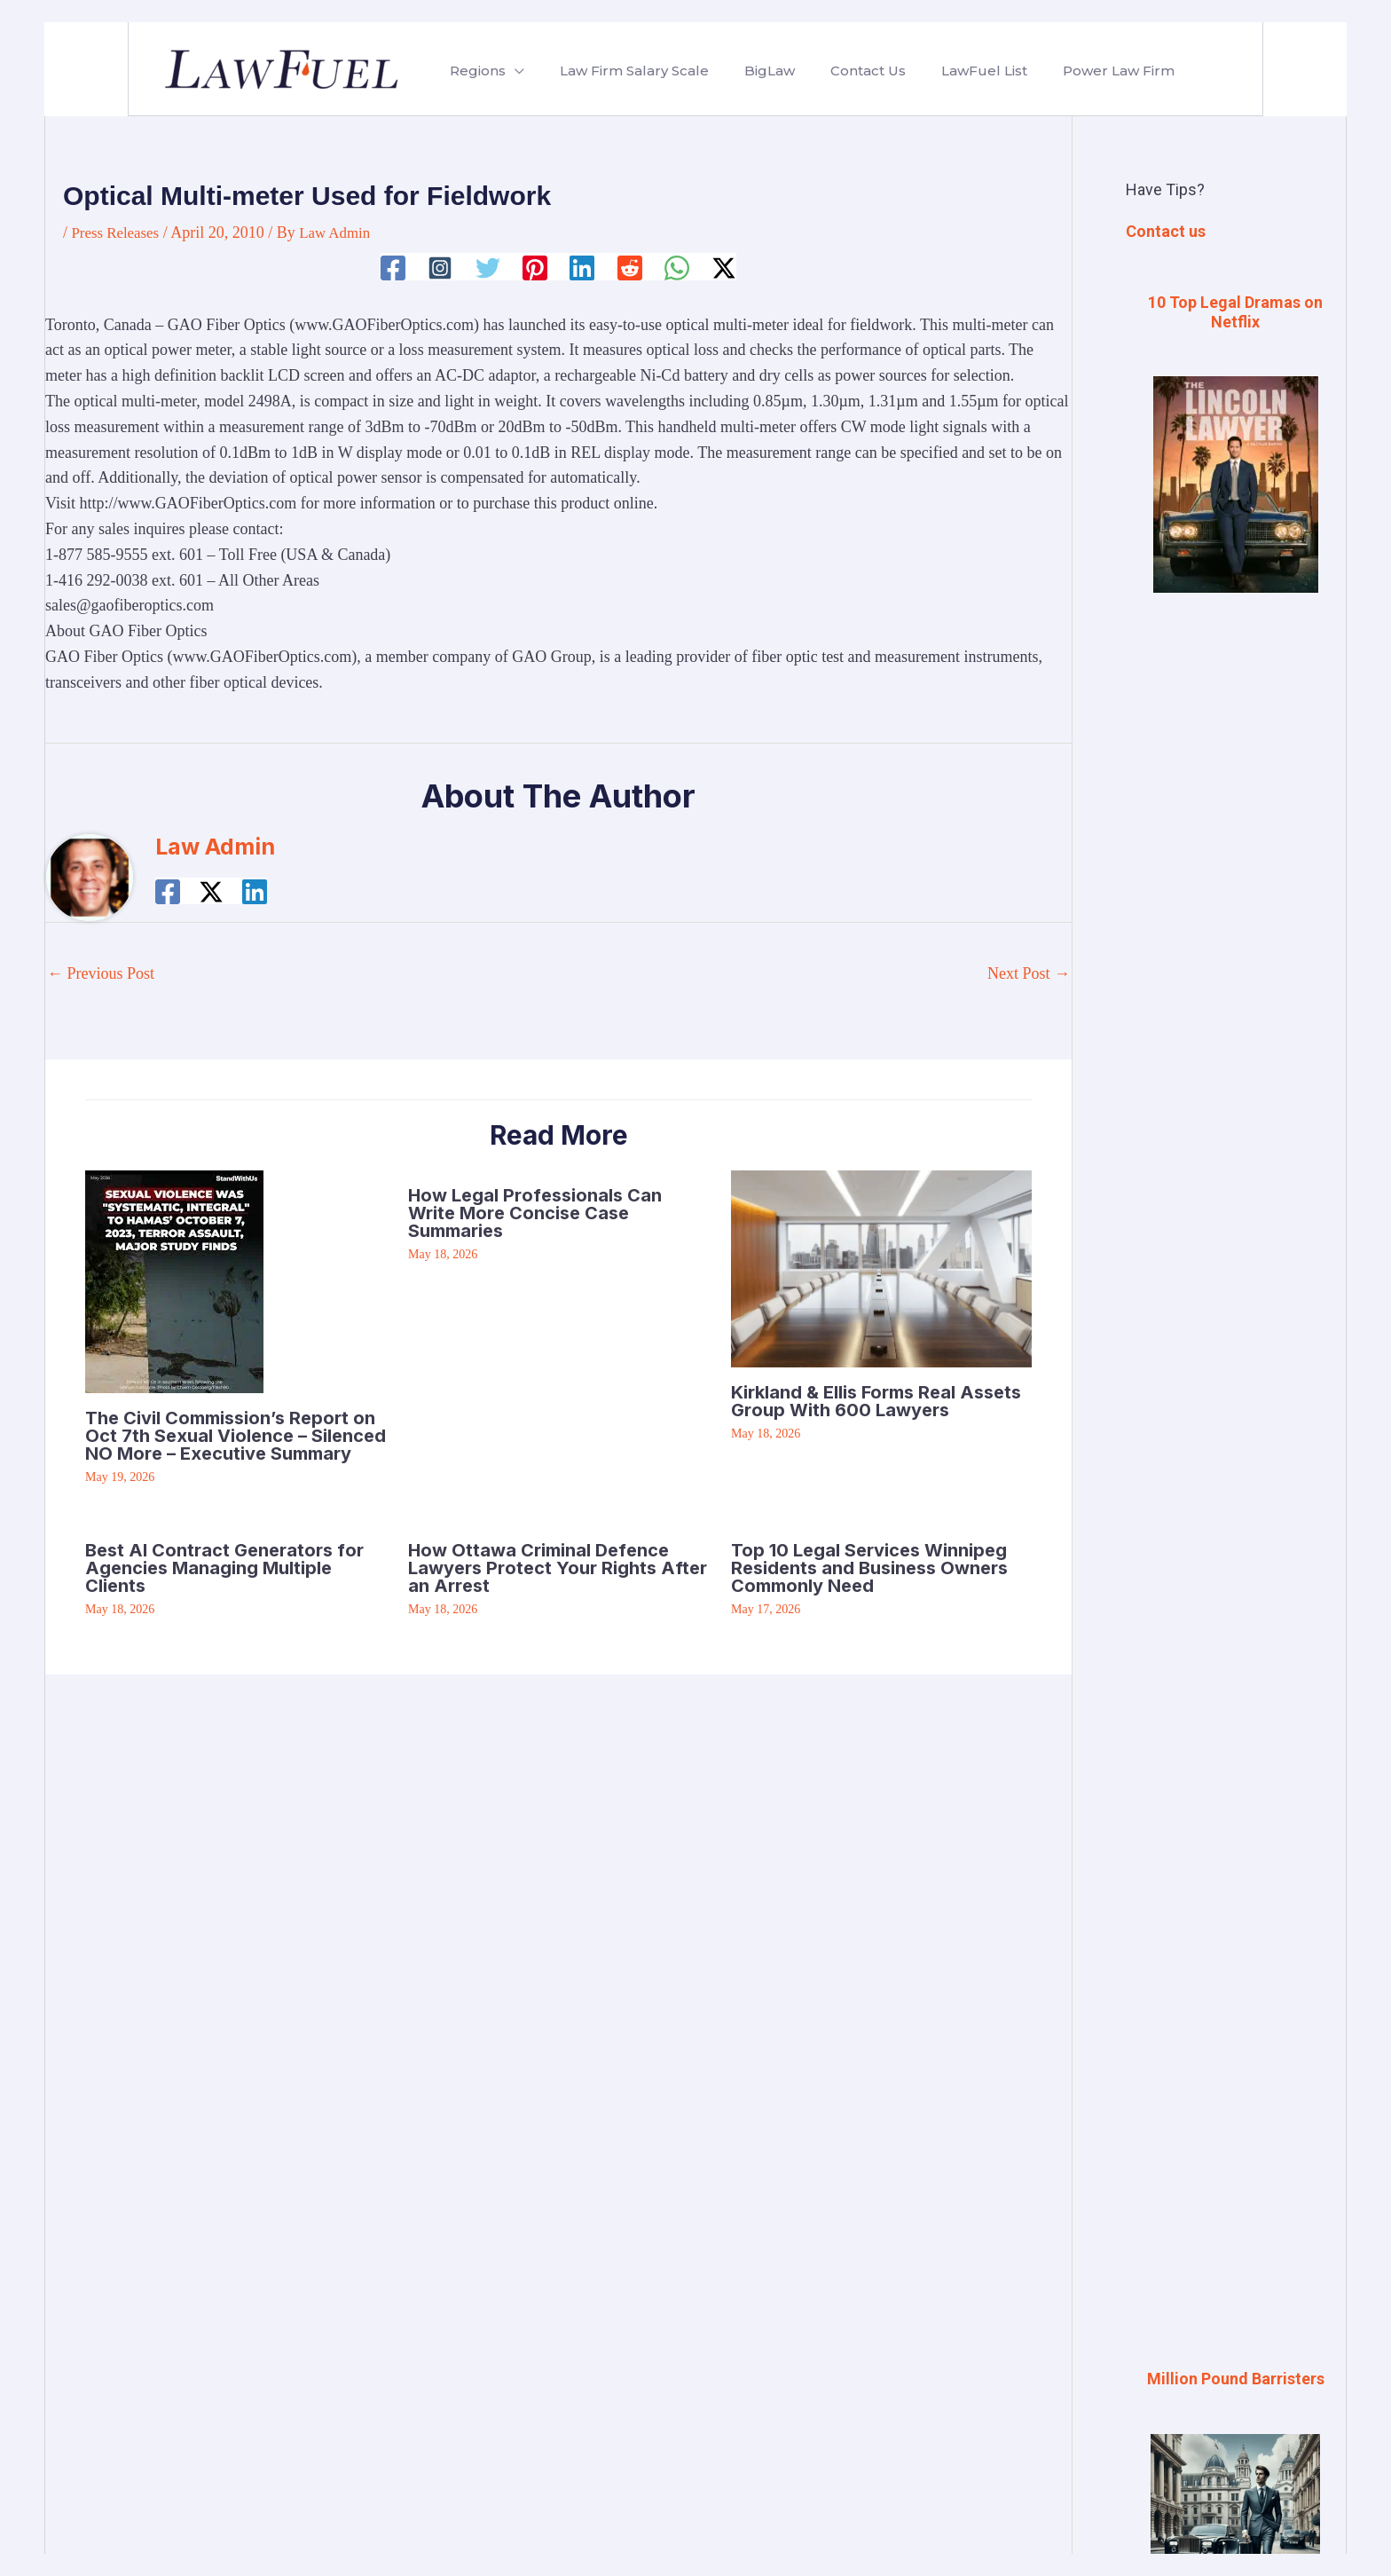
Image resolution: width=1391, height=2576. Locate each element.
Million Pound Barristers (1235, 2378)
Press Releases (118, 232)
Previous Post (100, 973)
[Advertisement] (1235, 904)
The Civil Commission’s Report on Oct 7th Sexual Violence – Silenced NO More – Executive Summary (235, 1435)
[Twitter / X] (727, 267)
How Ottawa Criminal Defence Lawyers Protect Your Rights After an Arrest (557, 1567)
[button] (511, 71)
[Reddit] (630, 267)
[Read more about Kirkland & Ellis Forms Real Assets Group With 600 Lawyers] (881, 1267)
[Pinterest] (534, 267)
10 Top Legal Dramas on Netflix (1235, 312)
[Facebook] (389, 267)
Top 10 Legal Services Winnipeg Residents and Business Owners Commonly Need (869, 1567)
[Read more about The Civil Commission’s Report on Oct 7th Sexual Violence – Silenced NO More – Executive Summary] (174, 1279)
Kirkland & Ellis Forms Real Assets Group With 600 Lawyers (876, 1400)
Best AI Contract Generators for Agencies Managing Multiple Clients (224, 1567)
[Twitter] (486, 267)
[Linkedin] (582, 267)
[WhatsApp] (679, 267)
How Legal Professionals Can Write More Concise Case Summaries (535, 1213)
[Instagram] (437, 267)
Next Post (1028, 973)
